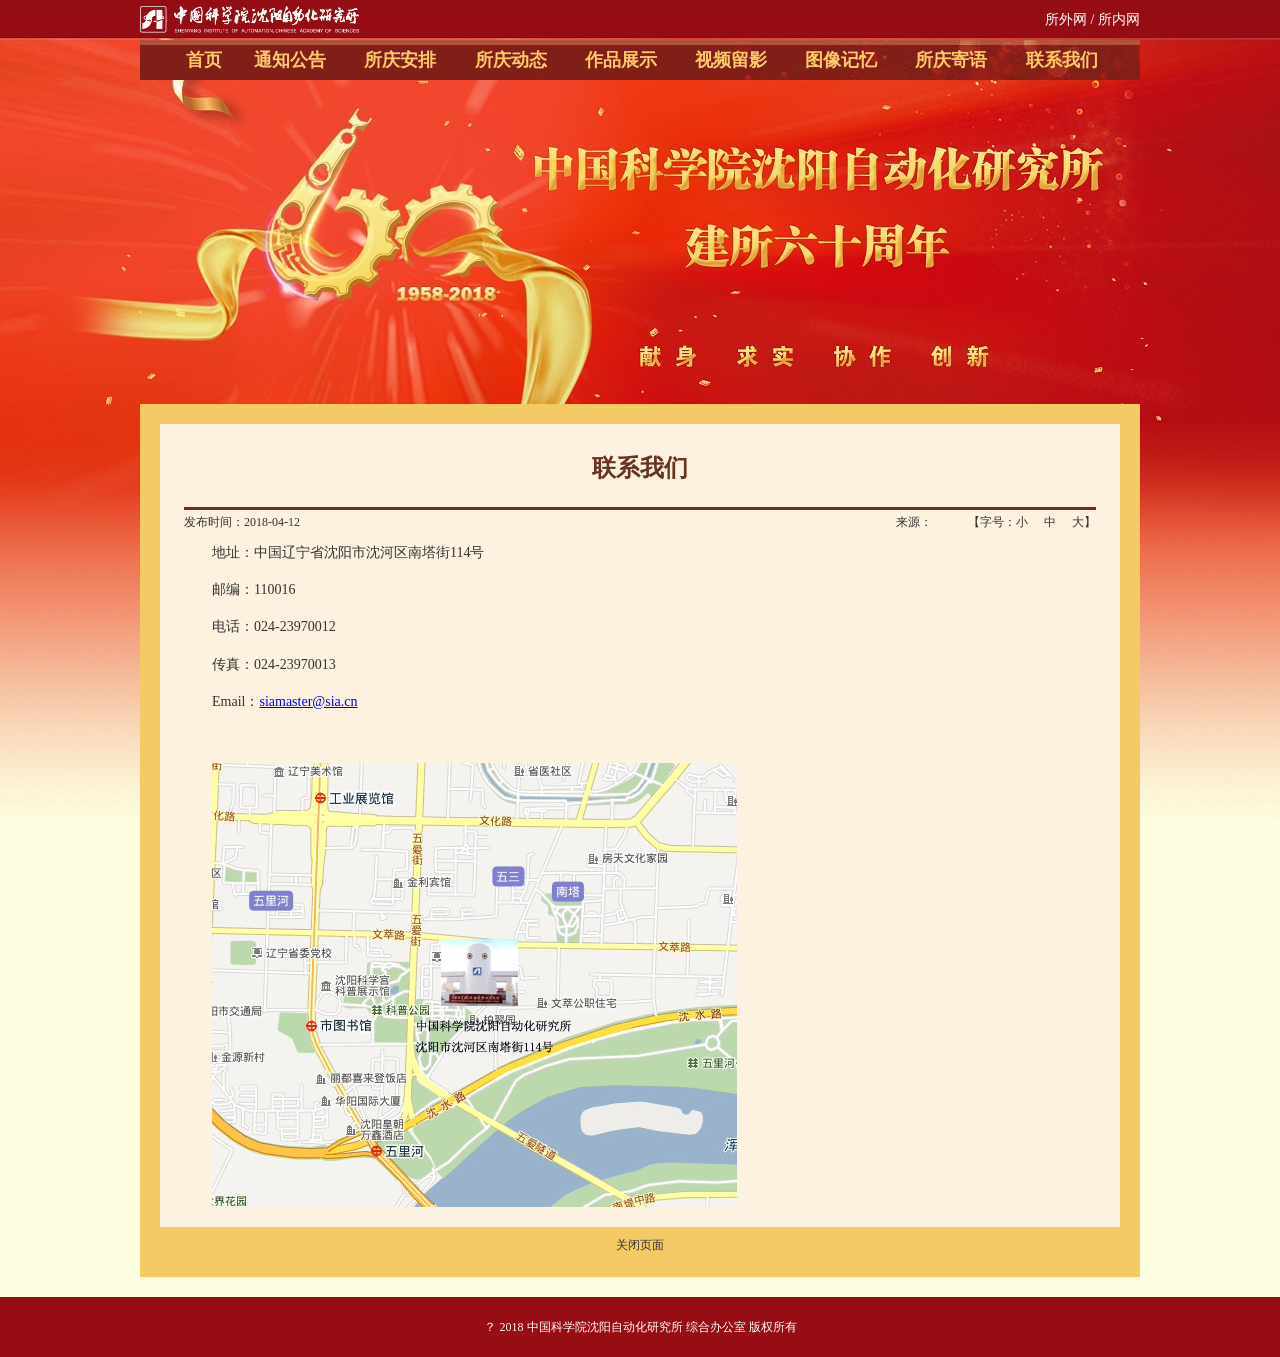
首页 (204, 60)
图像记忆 (841, 60)
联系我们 (1062, 60)
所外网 (1066, 19)
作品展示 (621, 60)
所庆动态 (511, 60)
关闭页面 (640, 1245)
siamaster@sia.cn (308, 701)
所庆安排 (400, 60)
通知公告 (290, 60)
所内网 (1119, 19)
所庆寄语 (951, 60)
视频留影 (731, 60)
